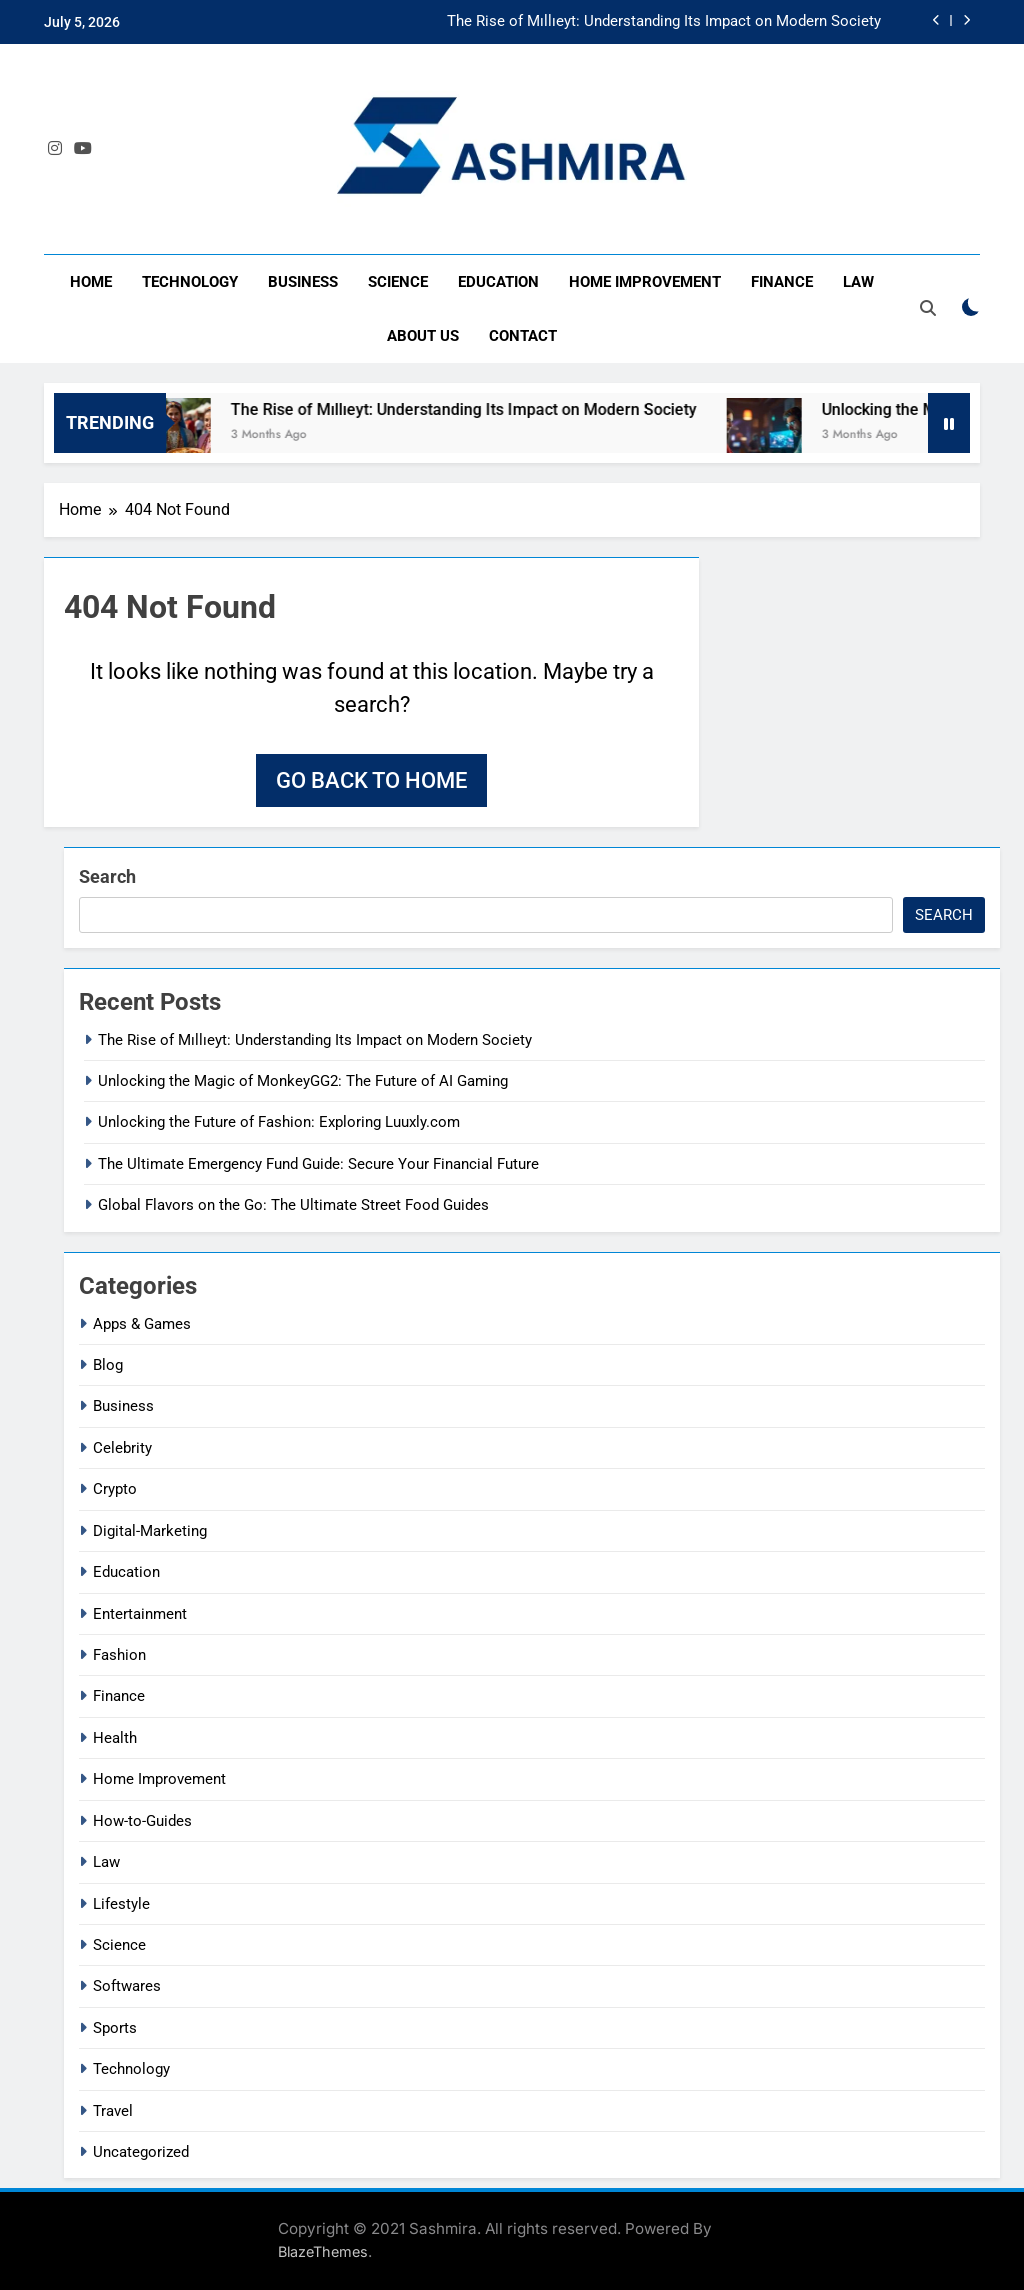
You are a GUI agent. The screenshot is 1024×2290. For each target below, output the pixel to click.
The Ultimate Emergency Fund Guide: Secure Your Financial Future (318, 1164)
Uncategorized (141, 2152)
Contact (523, 336)
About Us (423, 336)
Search (107, 876)
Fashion (119, 1655)
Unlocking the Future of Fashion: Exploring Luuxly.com (279, 1122)
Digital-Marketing (150, 1531)
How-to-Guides (142, 1821)
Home (91, 282)
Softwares (127, 1986)
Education (498, 282)
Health (115, 1738)
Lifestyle (121, 1904)
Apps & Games (142, 1324)
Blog (108, 1365)
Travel (113, 2111)
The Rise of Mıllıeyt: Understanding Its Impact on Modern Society (664, 22)
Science (398, 282)
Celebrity (122, 1448)
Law (858, 282)
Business (303, 282)
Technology (190, 282)
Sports (115, 2028)
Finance (782, 282)
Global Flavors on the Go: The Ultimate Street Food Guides (293, 1205)
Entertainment (140, 1614)
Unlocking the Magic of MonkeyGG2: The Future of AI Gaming (303, 1081)
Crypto (115, 1489)
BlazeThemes (323, 2251)
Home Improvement (645, 282)
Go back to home (371, 780)
